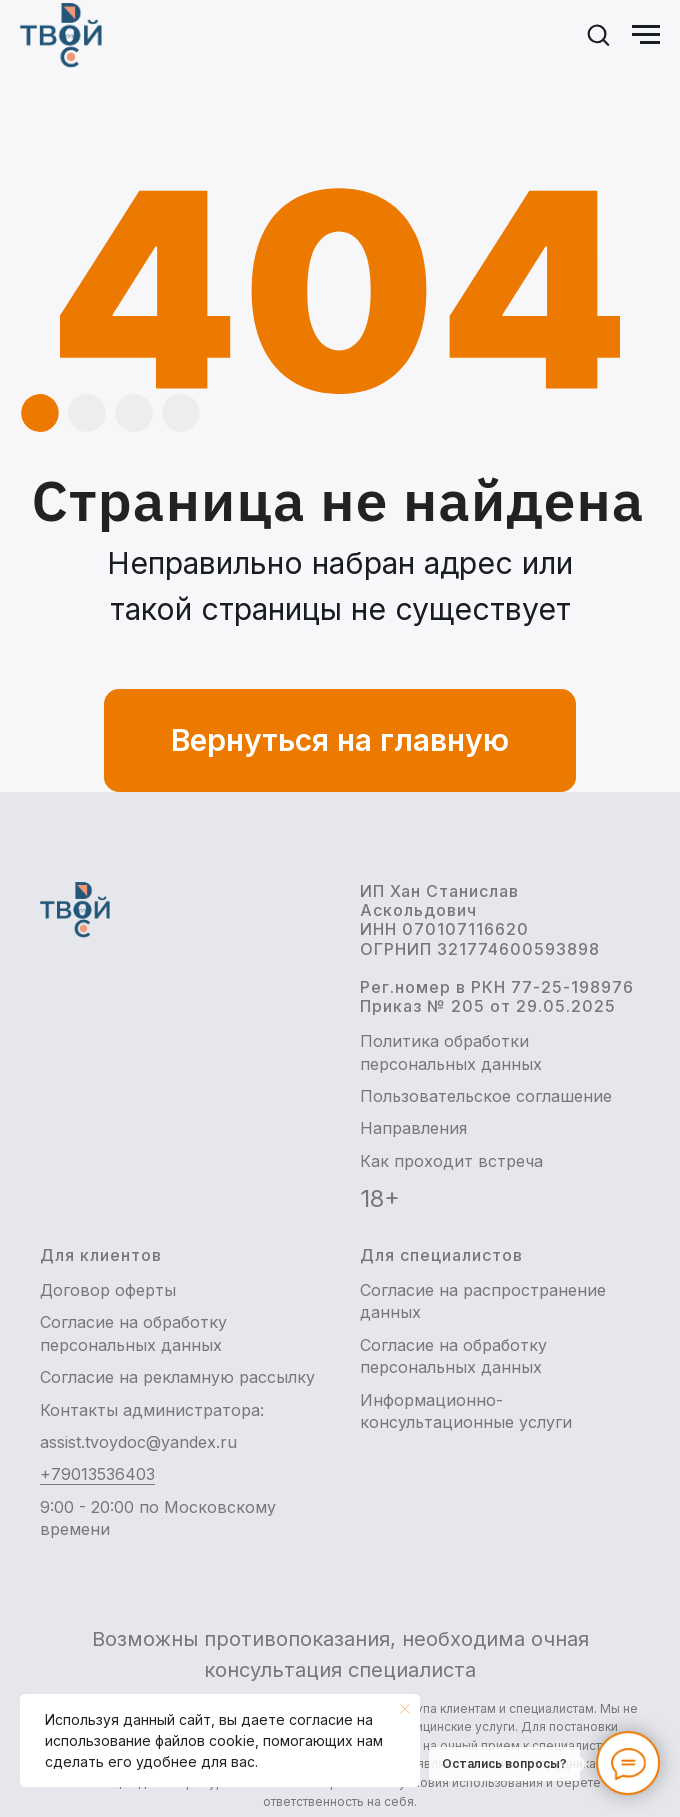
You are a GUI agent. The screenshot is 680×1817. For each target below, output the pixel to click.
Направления (413, 1128)
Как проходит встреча (451, 1161)
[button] (598, 34)
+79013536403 (97, 1474)
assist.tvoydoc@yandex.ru (138, 1442)
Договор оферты (108, 1290)
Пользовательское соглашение (486, 1096)
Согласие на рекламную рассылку (177, 1377)
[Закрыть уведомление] (405, 1709)
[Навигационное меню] (646, 35)
